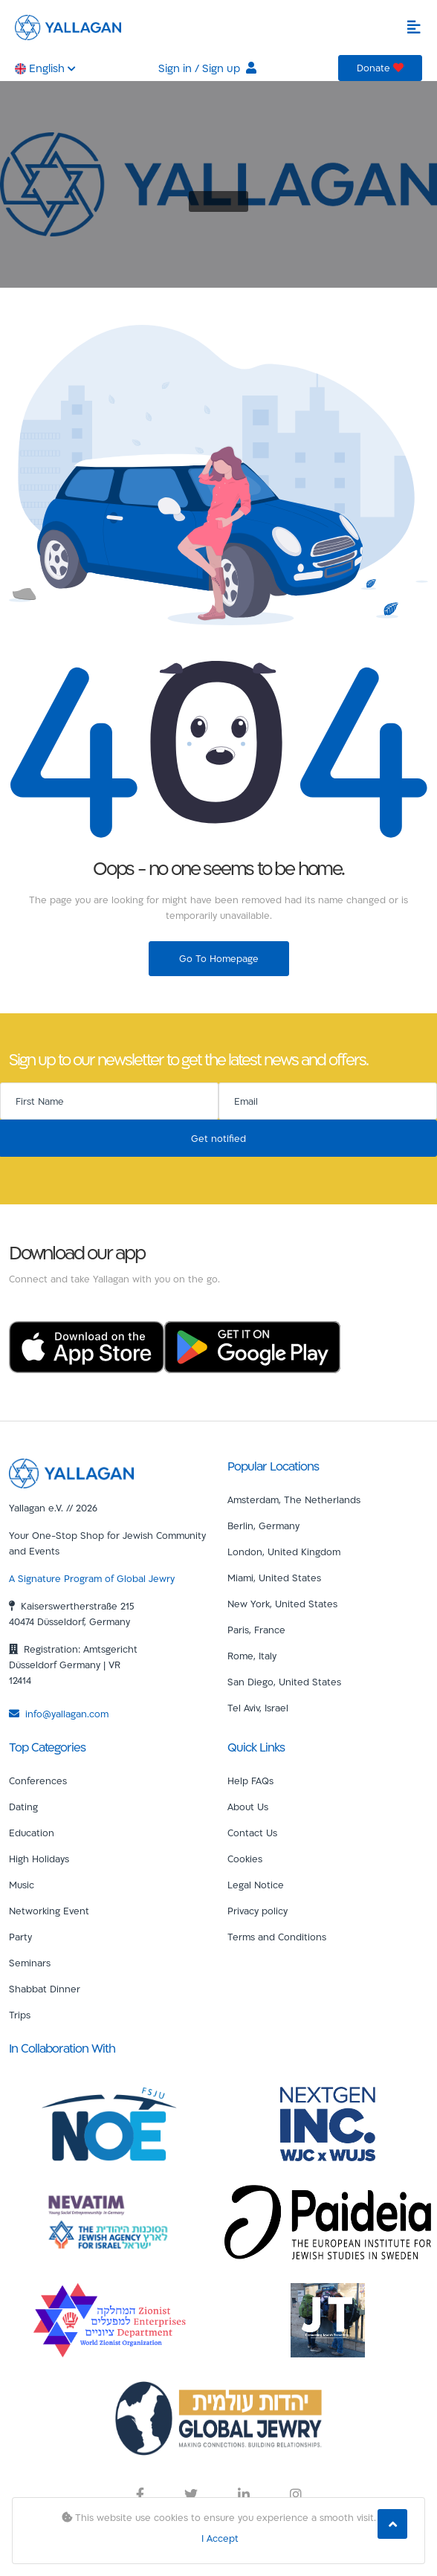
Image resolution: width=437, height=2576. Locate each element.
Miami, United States (274, 1578)
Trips (19, 2015)
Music (21, 1885)
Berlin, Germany (263, 1525)
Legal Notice (255, 1885)
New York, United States (282, 1604)
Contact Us (252, 1833)
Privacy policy (257, 1911)
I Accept (220, 2538)
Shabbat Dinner (44, 1989)
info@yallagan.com (59, 1714)
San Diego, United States (284, 1682)
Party (20, 1937)
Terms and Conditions (276, 1937)
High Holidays (39, 1859)
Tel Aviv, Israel (257, 1708)
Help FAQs (250, 1780)
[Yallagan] (71, 1472)
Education (31, 1833)
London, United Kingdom (283, 1551)
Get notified (218, 1138)
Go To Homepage (219, 958)
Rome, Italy (251, 1656)
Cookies (244, 1859)
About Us (247, 1806)
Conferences (38, 1780)
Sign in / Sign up (207, 68)
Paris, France (256, 1630)
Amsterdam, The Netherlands (293, 1499)
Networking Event (49, 1911)
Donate (380, 68)
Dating (23, 1806)
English (45, 68)
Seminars (30, 1963)
